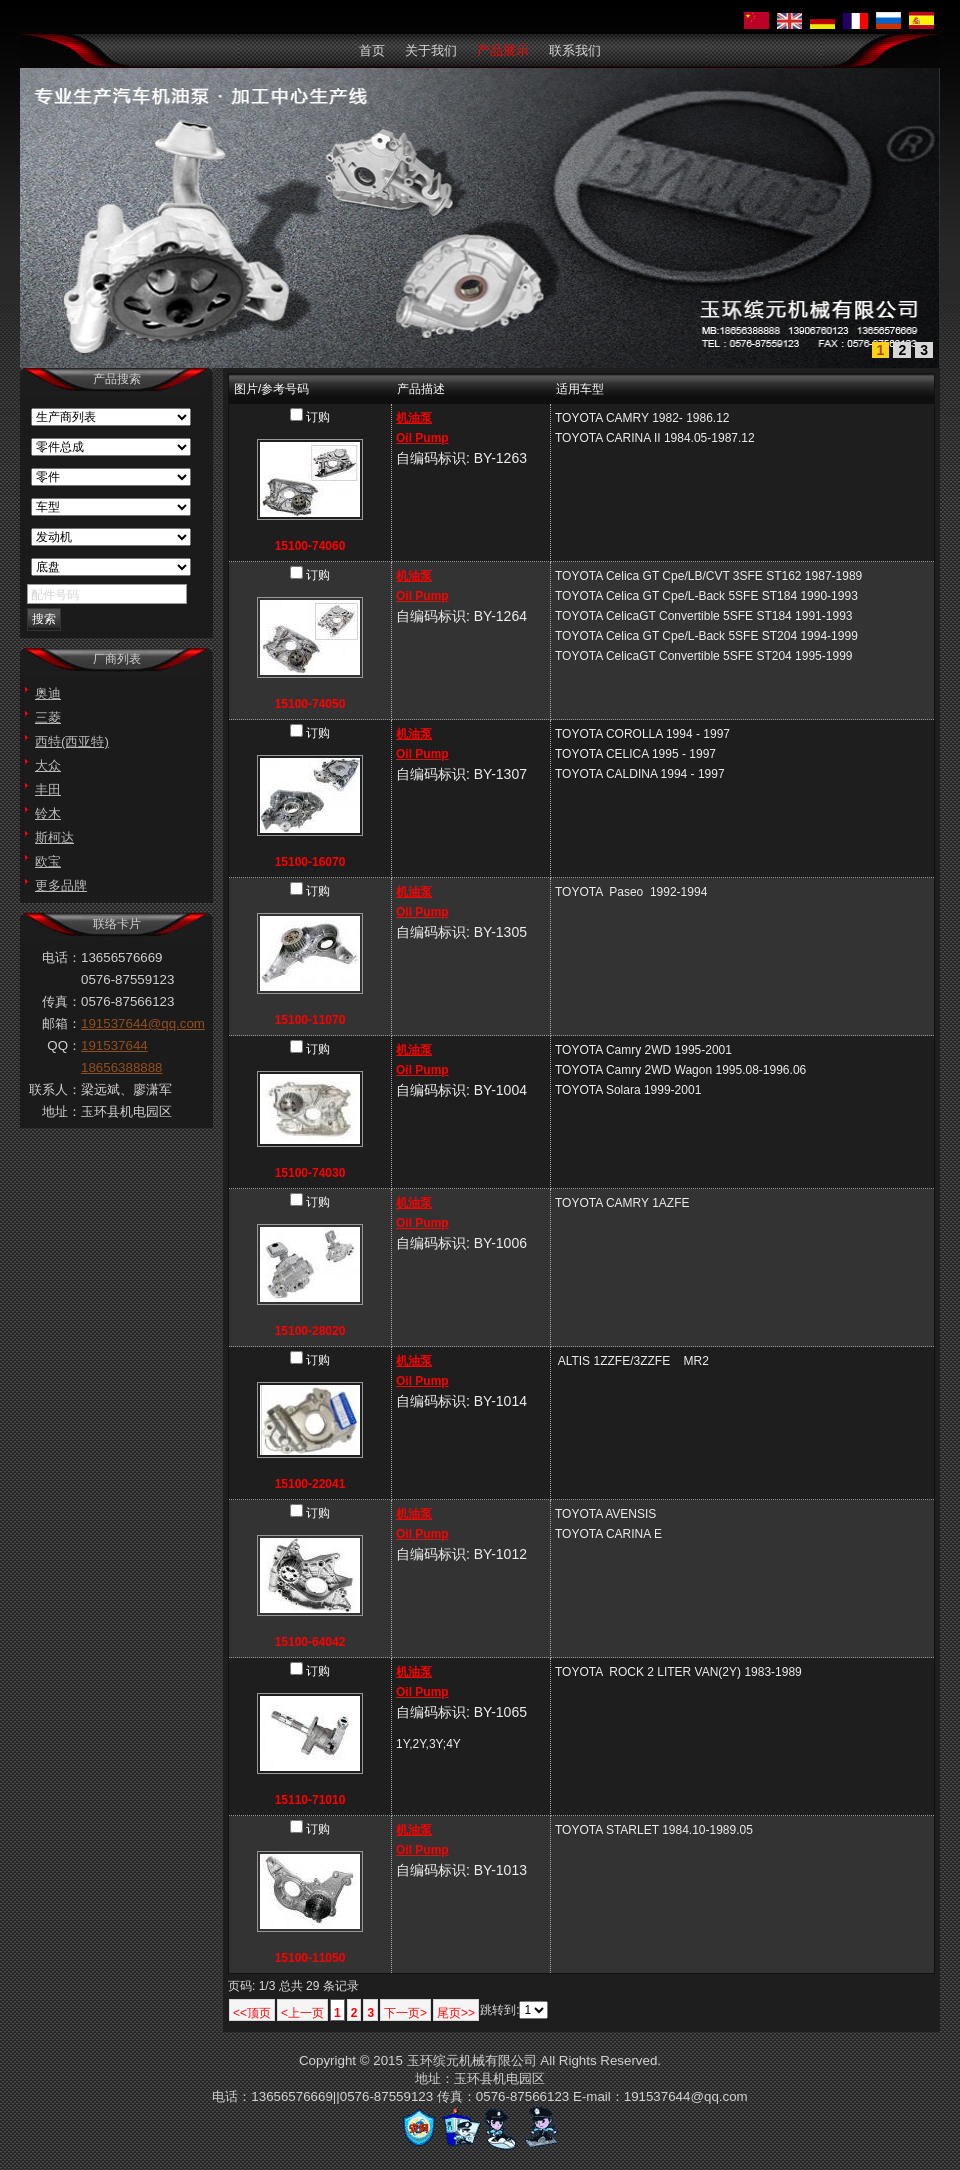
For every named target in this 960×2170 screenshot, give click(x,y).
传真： (61, 1001)
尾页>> (456, 2013)
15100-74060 (310, 546)
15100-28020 (310, 1331)
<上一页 (302, 2013)
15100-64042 (310, 1642)
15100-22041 (310, 1484)
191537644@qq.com (143, 1023)
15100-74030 (310, 1173)
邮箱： (61, 1023)
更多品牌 (61, 885)
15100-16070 (310, 862)
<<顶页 (252, 2013)
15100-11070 (310, 1020)
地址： (61, 1111)
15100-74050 (310, 704)
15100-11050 (310, 1958)
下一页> (405, 2013)
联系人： (55, 1089)
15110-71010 (310, 1800)
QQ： (64, 1045)
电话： (61, 957)
